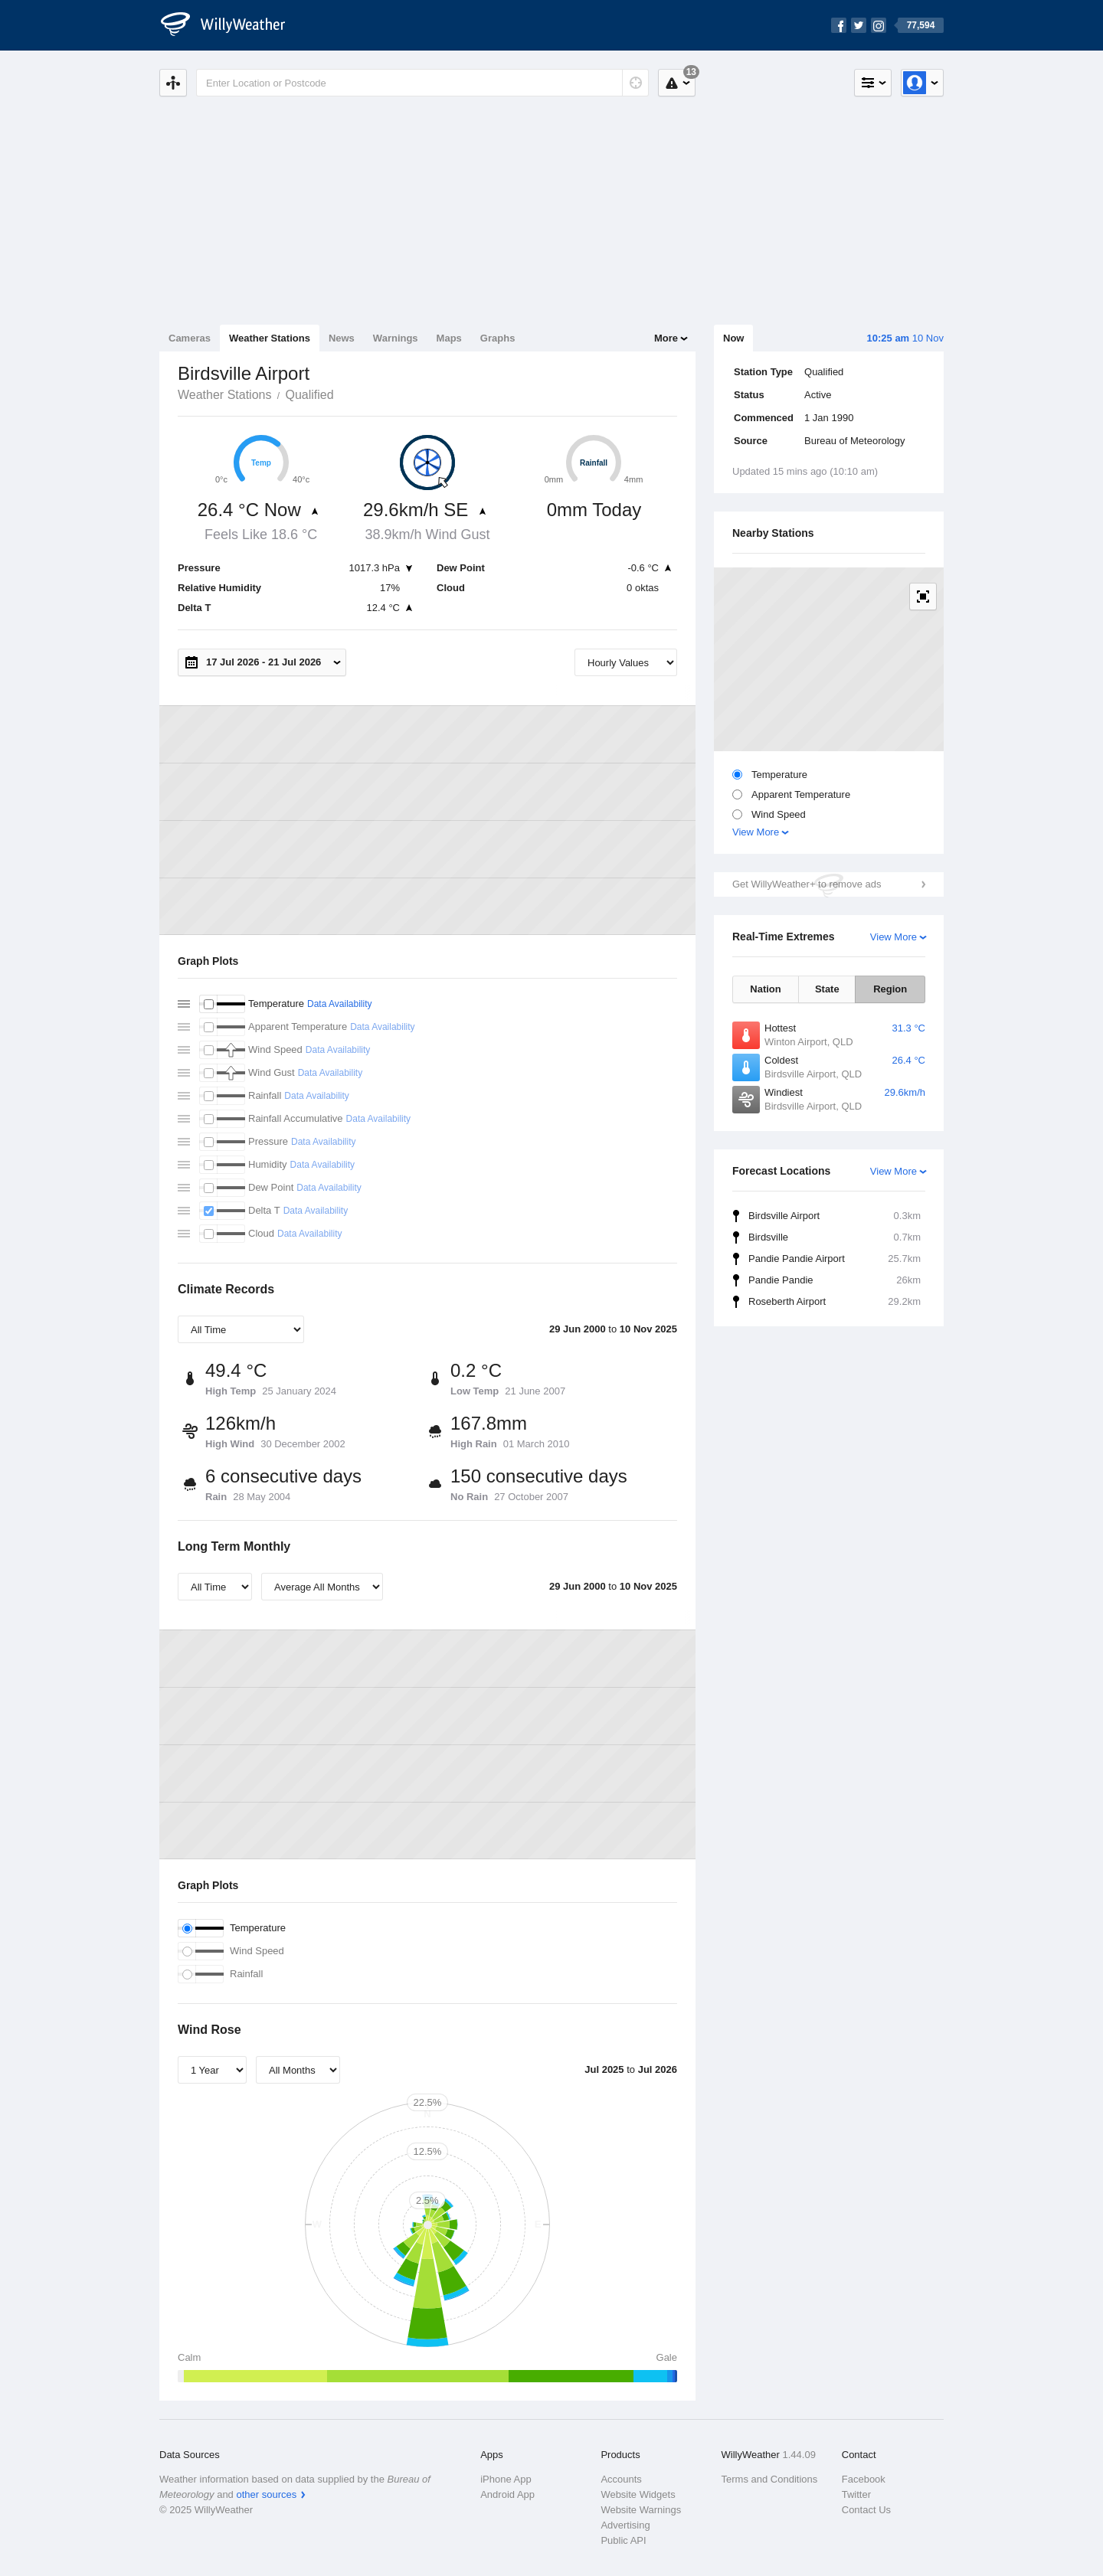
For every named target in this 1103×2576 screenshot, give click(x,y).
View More (755, 832)
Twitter (856, 2494)
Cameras (190, 338)
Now (733, 338)
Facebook (863, 2479)
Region (890, 989)
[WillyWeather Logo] (231, 25)
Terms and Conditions (770, 2479)
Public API (623, 2540)
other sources (266, 2494)
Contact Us (866, 2510)
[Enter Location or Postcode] (422, 82)
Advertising (625, 2525)
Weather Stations (269, 338)
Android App (507, 2494)
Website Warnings (641, 2510)
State (827, 989)
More (666, 338)
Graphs (497, 338)
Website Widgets (638, 2494)
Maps (449, 338)
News (342, 338)
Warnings (395, 338)
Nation (765, 989)
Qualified (309, 394)
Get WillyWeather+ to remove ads (806, 884)
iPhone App (506, 2479)
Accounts (621, 2479)
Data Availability (339, 1004)
